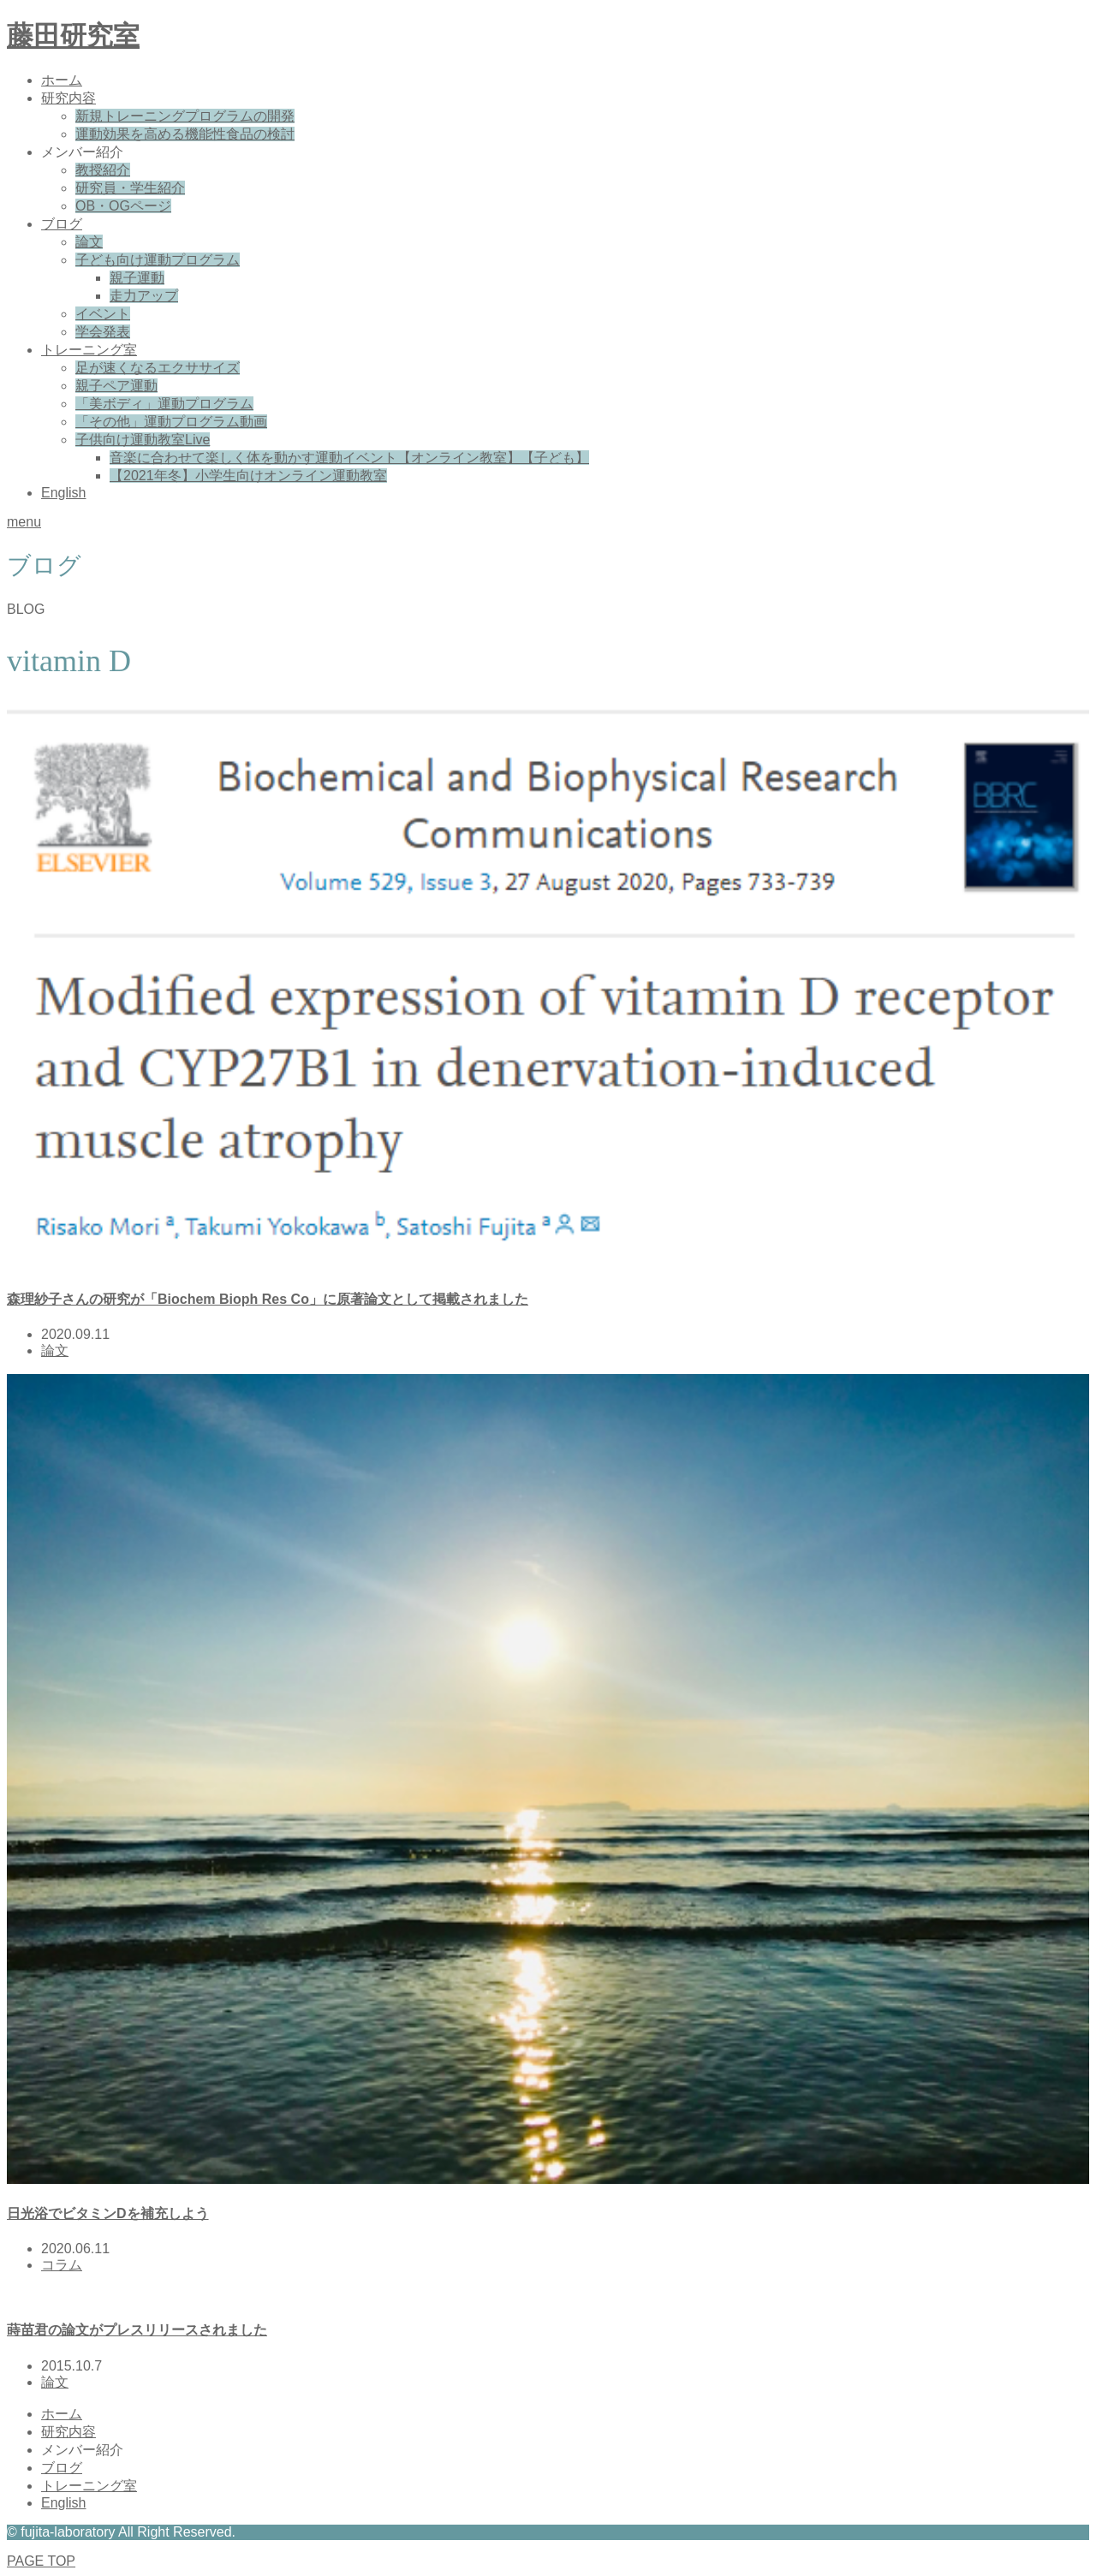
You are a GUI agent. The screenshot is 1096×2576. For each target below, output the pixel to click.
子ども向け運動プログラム (157, 260)
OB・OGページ (123, 206)
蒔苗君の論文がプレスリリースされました (137, 2330)
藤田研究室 (73, 36)
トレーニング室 (89, 349)
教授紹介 (102, 170)
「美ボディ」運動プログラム (164, 403)
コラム (61, 2265)
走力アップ (144, 296)
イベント (102, 313)
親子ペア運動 (116, 385)
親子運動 (137, 278)
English (63, 492)
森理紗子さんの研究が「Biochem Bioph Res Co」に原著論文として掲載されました (267, 1299)
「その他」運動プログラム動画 (171, 421)
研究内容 (68, 98)
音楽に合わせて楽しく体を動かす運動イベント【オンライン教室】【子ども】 (349, 457)
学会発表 (102, 331)
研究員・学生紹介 (130, 188)
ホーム (61, 80)
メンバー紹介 (82, 152)
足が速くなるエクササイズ (157, 367)
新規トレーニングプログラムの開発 (185, 116)
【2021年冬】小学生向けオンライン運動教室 (248, 475)
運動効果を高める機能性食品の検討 (185, 134)
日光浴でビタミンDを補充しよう (108, 2213)
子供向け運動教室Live (142, 439)
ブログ (61, 224)
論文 (89, 242)
